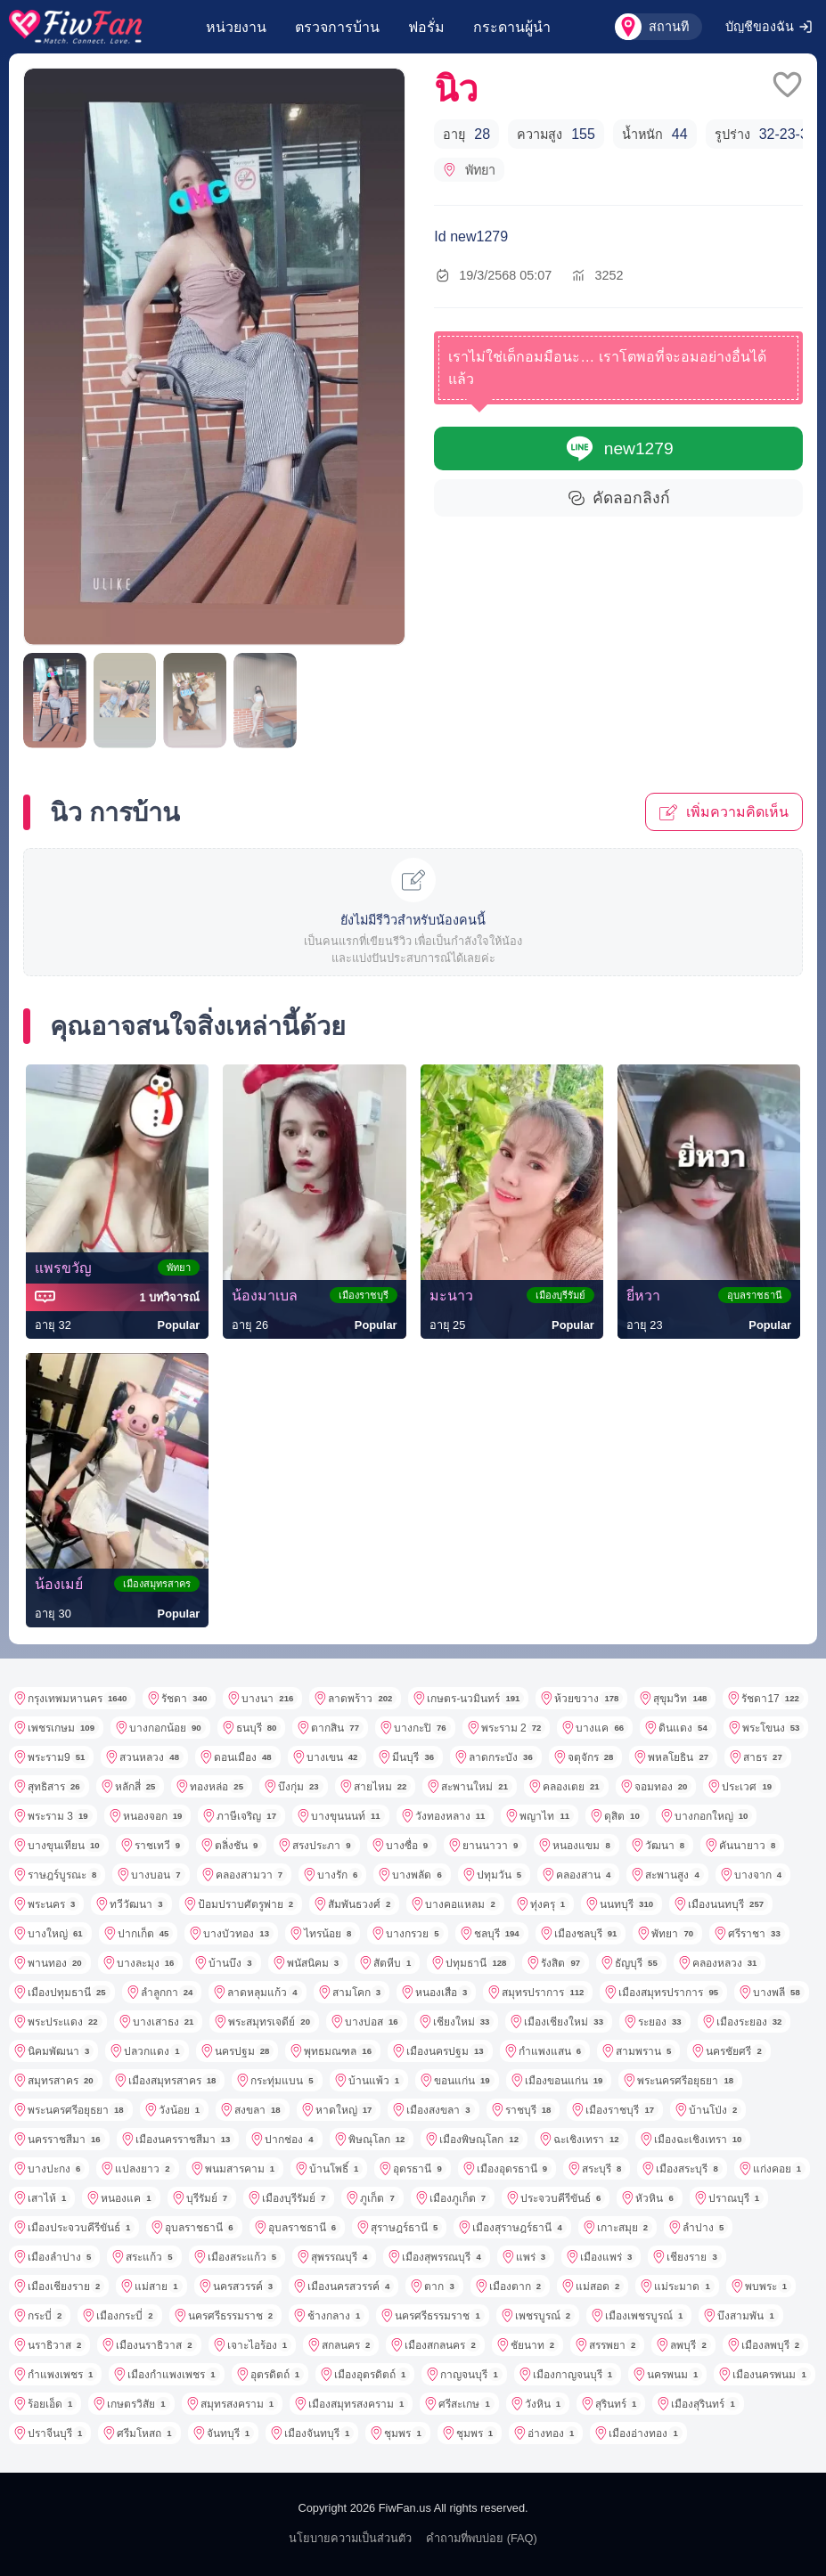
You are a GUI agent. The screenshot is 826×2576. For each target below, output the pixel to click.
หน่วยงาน (236, 27)
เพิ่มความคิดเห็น (724, 812)
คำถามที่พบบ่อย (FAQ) (481, 2538)
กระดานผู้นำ (512, 27)
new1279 (619, 448)
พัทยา (469, 170)
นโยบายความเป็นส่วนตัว (350, 2538)
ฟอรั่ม (426, 27)
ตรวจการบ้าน (337, 27)
